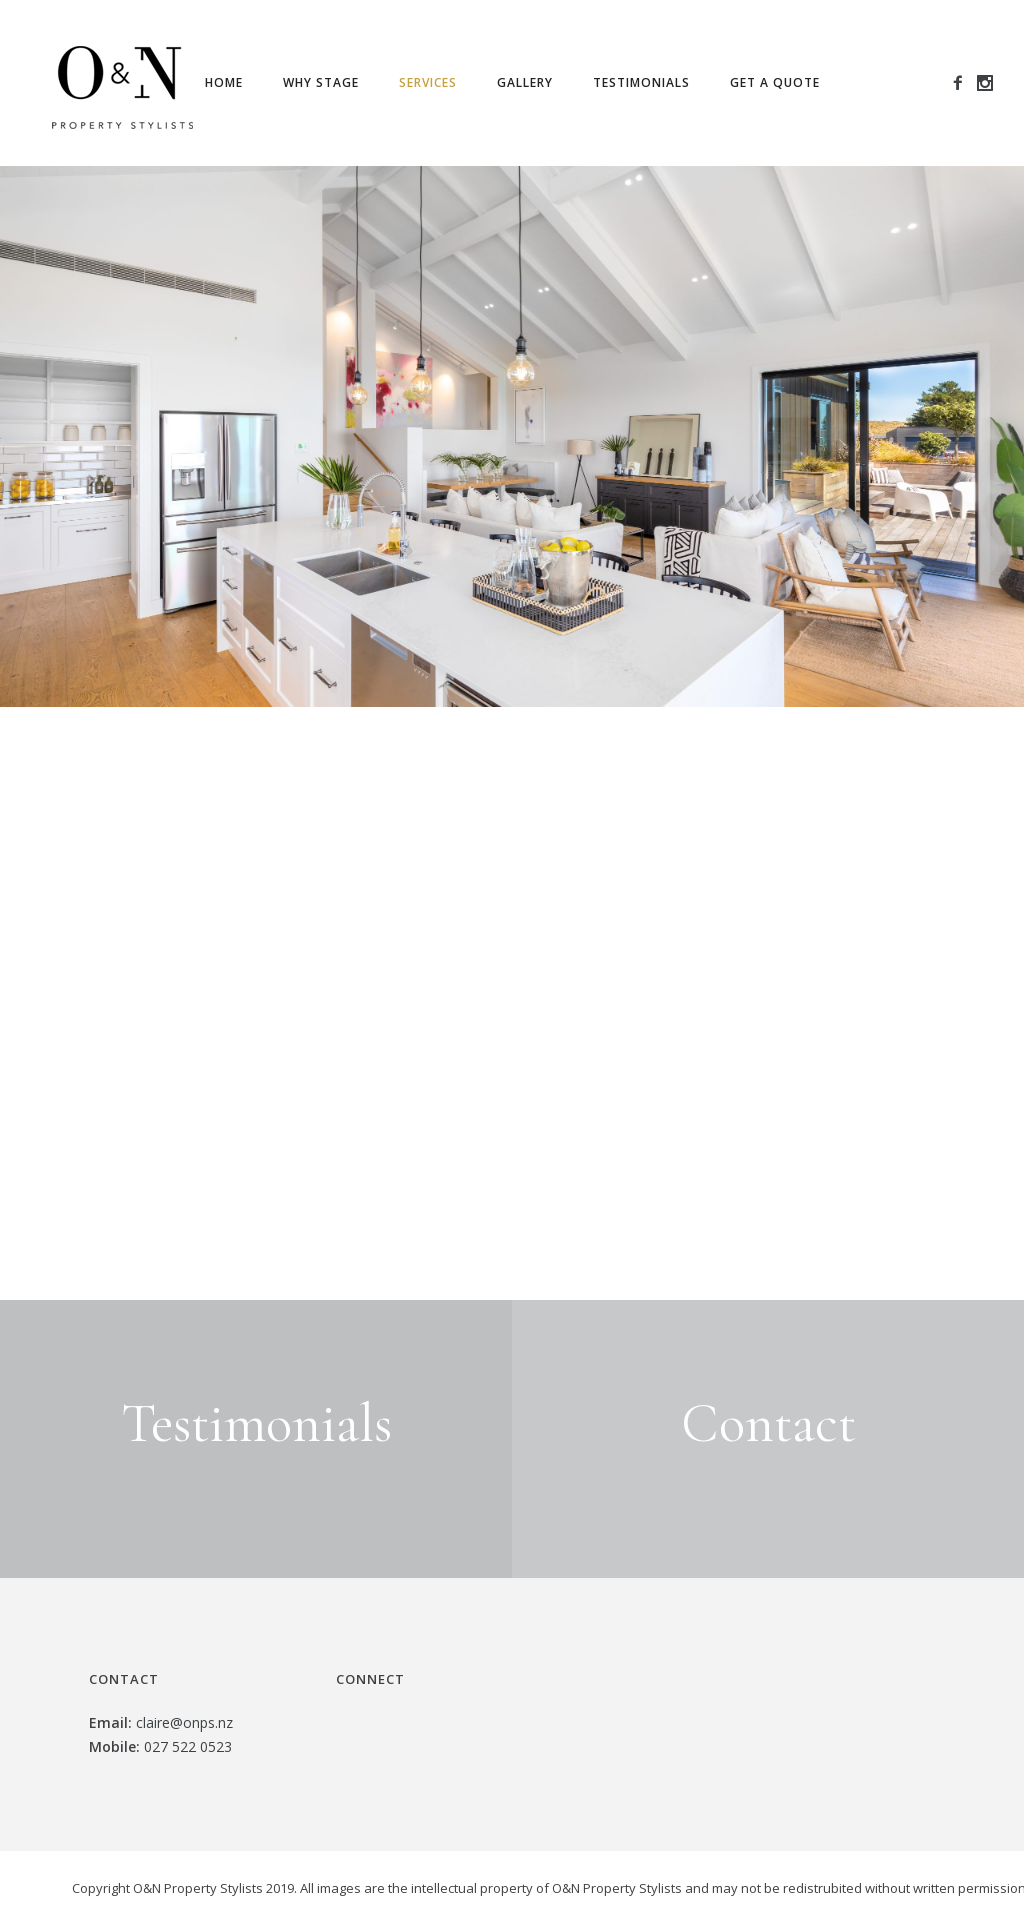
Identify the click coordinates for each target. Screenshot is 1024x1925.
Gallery (525, 82)
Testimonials (641, 82)
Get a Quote (775, 82)
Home (224, 82)
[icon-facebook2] (963, 83)
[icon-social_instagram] (985, 83)
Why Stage (321, 82)
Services (428, 82)
